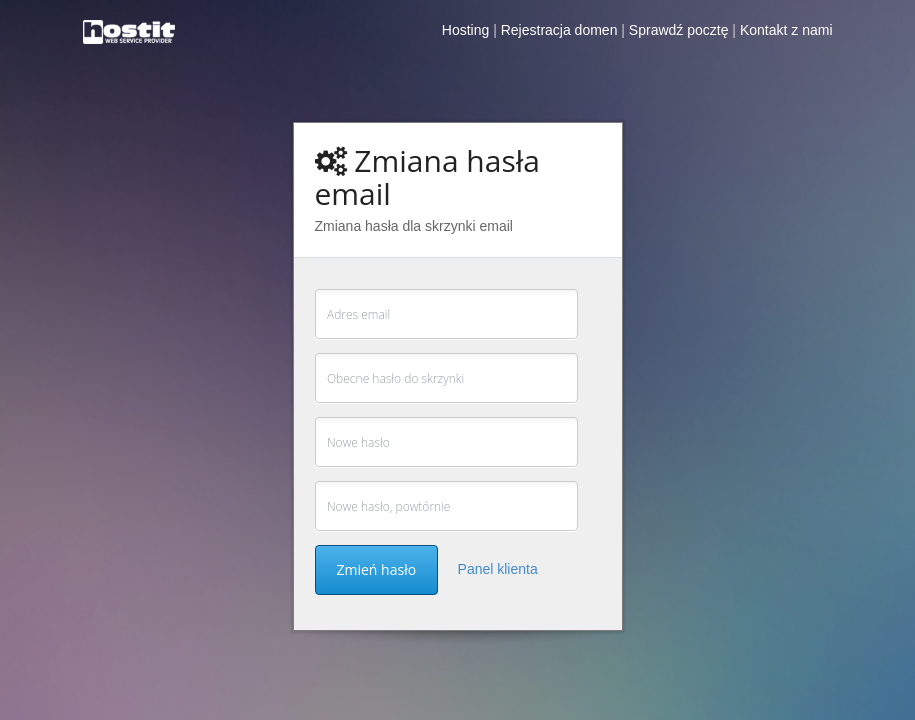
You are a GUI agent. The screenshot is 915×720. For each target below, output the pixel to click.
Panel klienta (498, 569)
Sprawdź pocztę (679, 30)
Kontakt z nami (786, 30)
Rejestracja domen (559, 30)
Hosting (465, 30)
